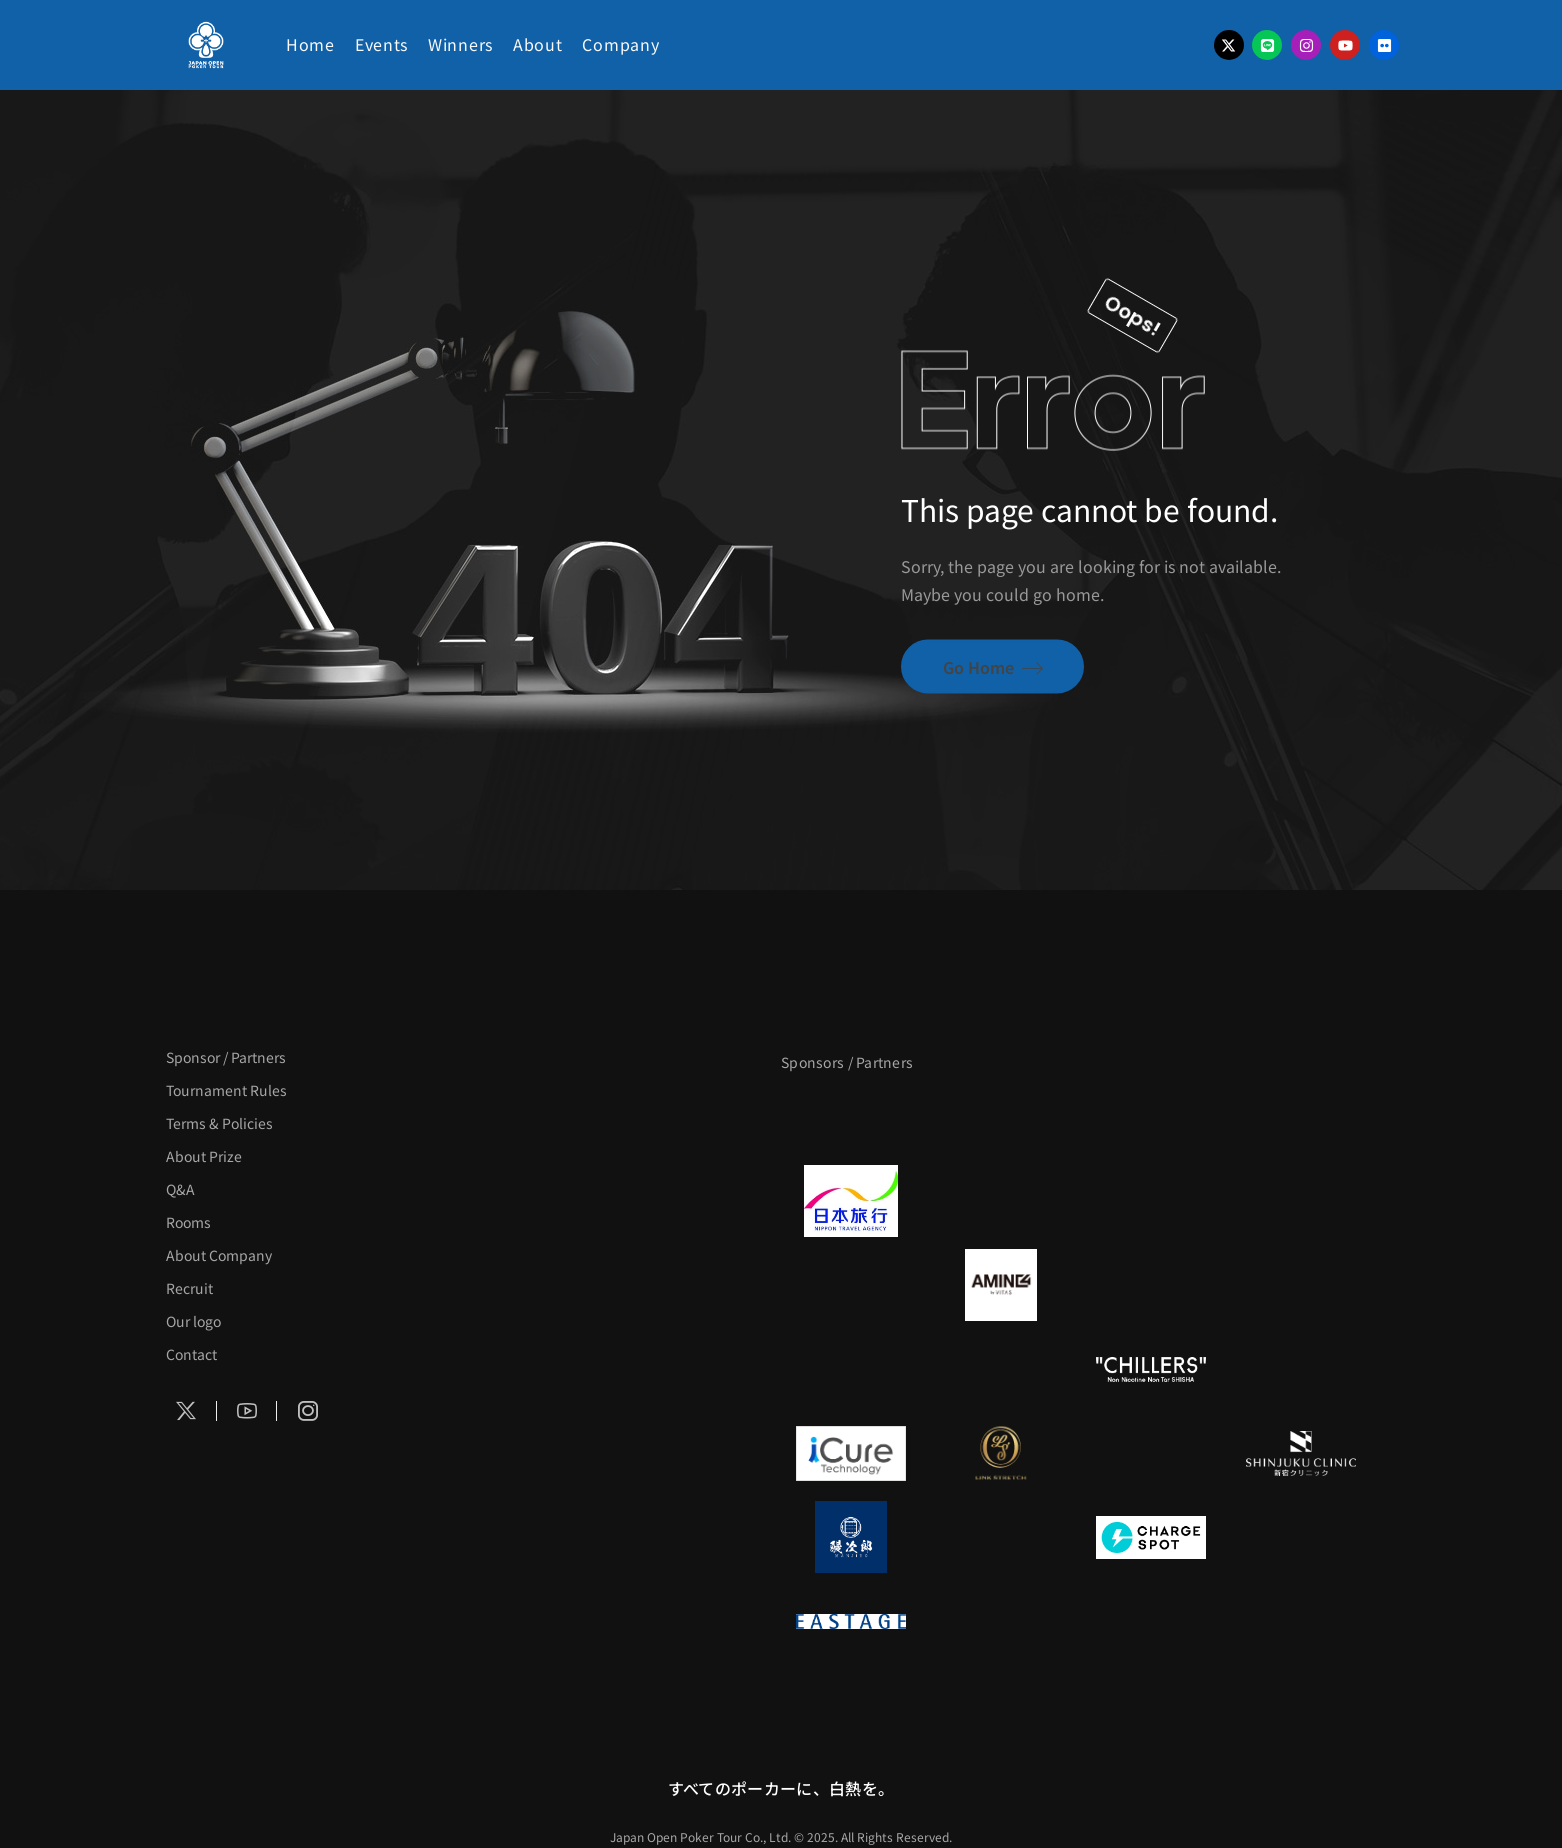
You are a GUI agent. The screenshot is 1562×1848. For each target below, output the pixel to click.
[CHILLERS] (1151, 1369)
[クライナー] (1151, 1285)
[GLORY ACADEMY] (1001, 1201)
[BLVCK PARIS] (1001, 1117)
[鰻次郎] (851, 1537)
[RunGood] (1001, 1369)
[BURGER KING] (851, 1285)
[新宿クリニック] (1301, 1453)
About (538, 44)
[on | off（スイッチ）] (1301, 1369)
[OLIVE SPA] (1151, 1453)
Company (620, 44)
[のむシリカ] (851, 1369)
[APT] (851, 1117)
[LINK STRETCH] (1001, 1453)
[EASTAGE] (851, 1621)
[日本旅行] (851, 1201)
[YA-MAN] (1301, 1285)
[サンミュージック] (1151, 1117)
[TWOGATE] (1151, 1201)
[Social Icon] (187, 1411)
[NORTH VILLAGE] (1001, 1537)
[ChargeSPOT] (1151, 1537)
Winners (460, 44)
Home (310, 44)
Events (381, 44)
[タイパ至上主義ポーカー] (1301, 1117)
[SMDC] (1301, 1537)
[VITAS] (1001, 1285)
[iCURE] (851, 1453)
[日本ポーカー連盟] (1001, 1621)
